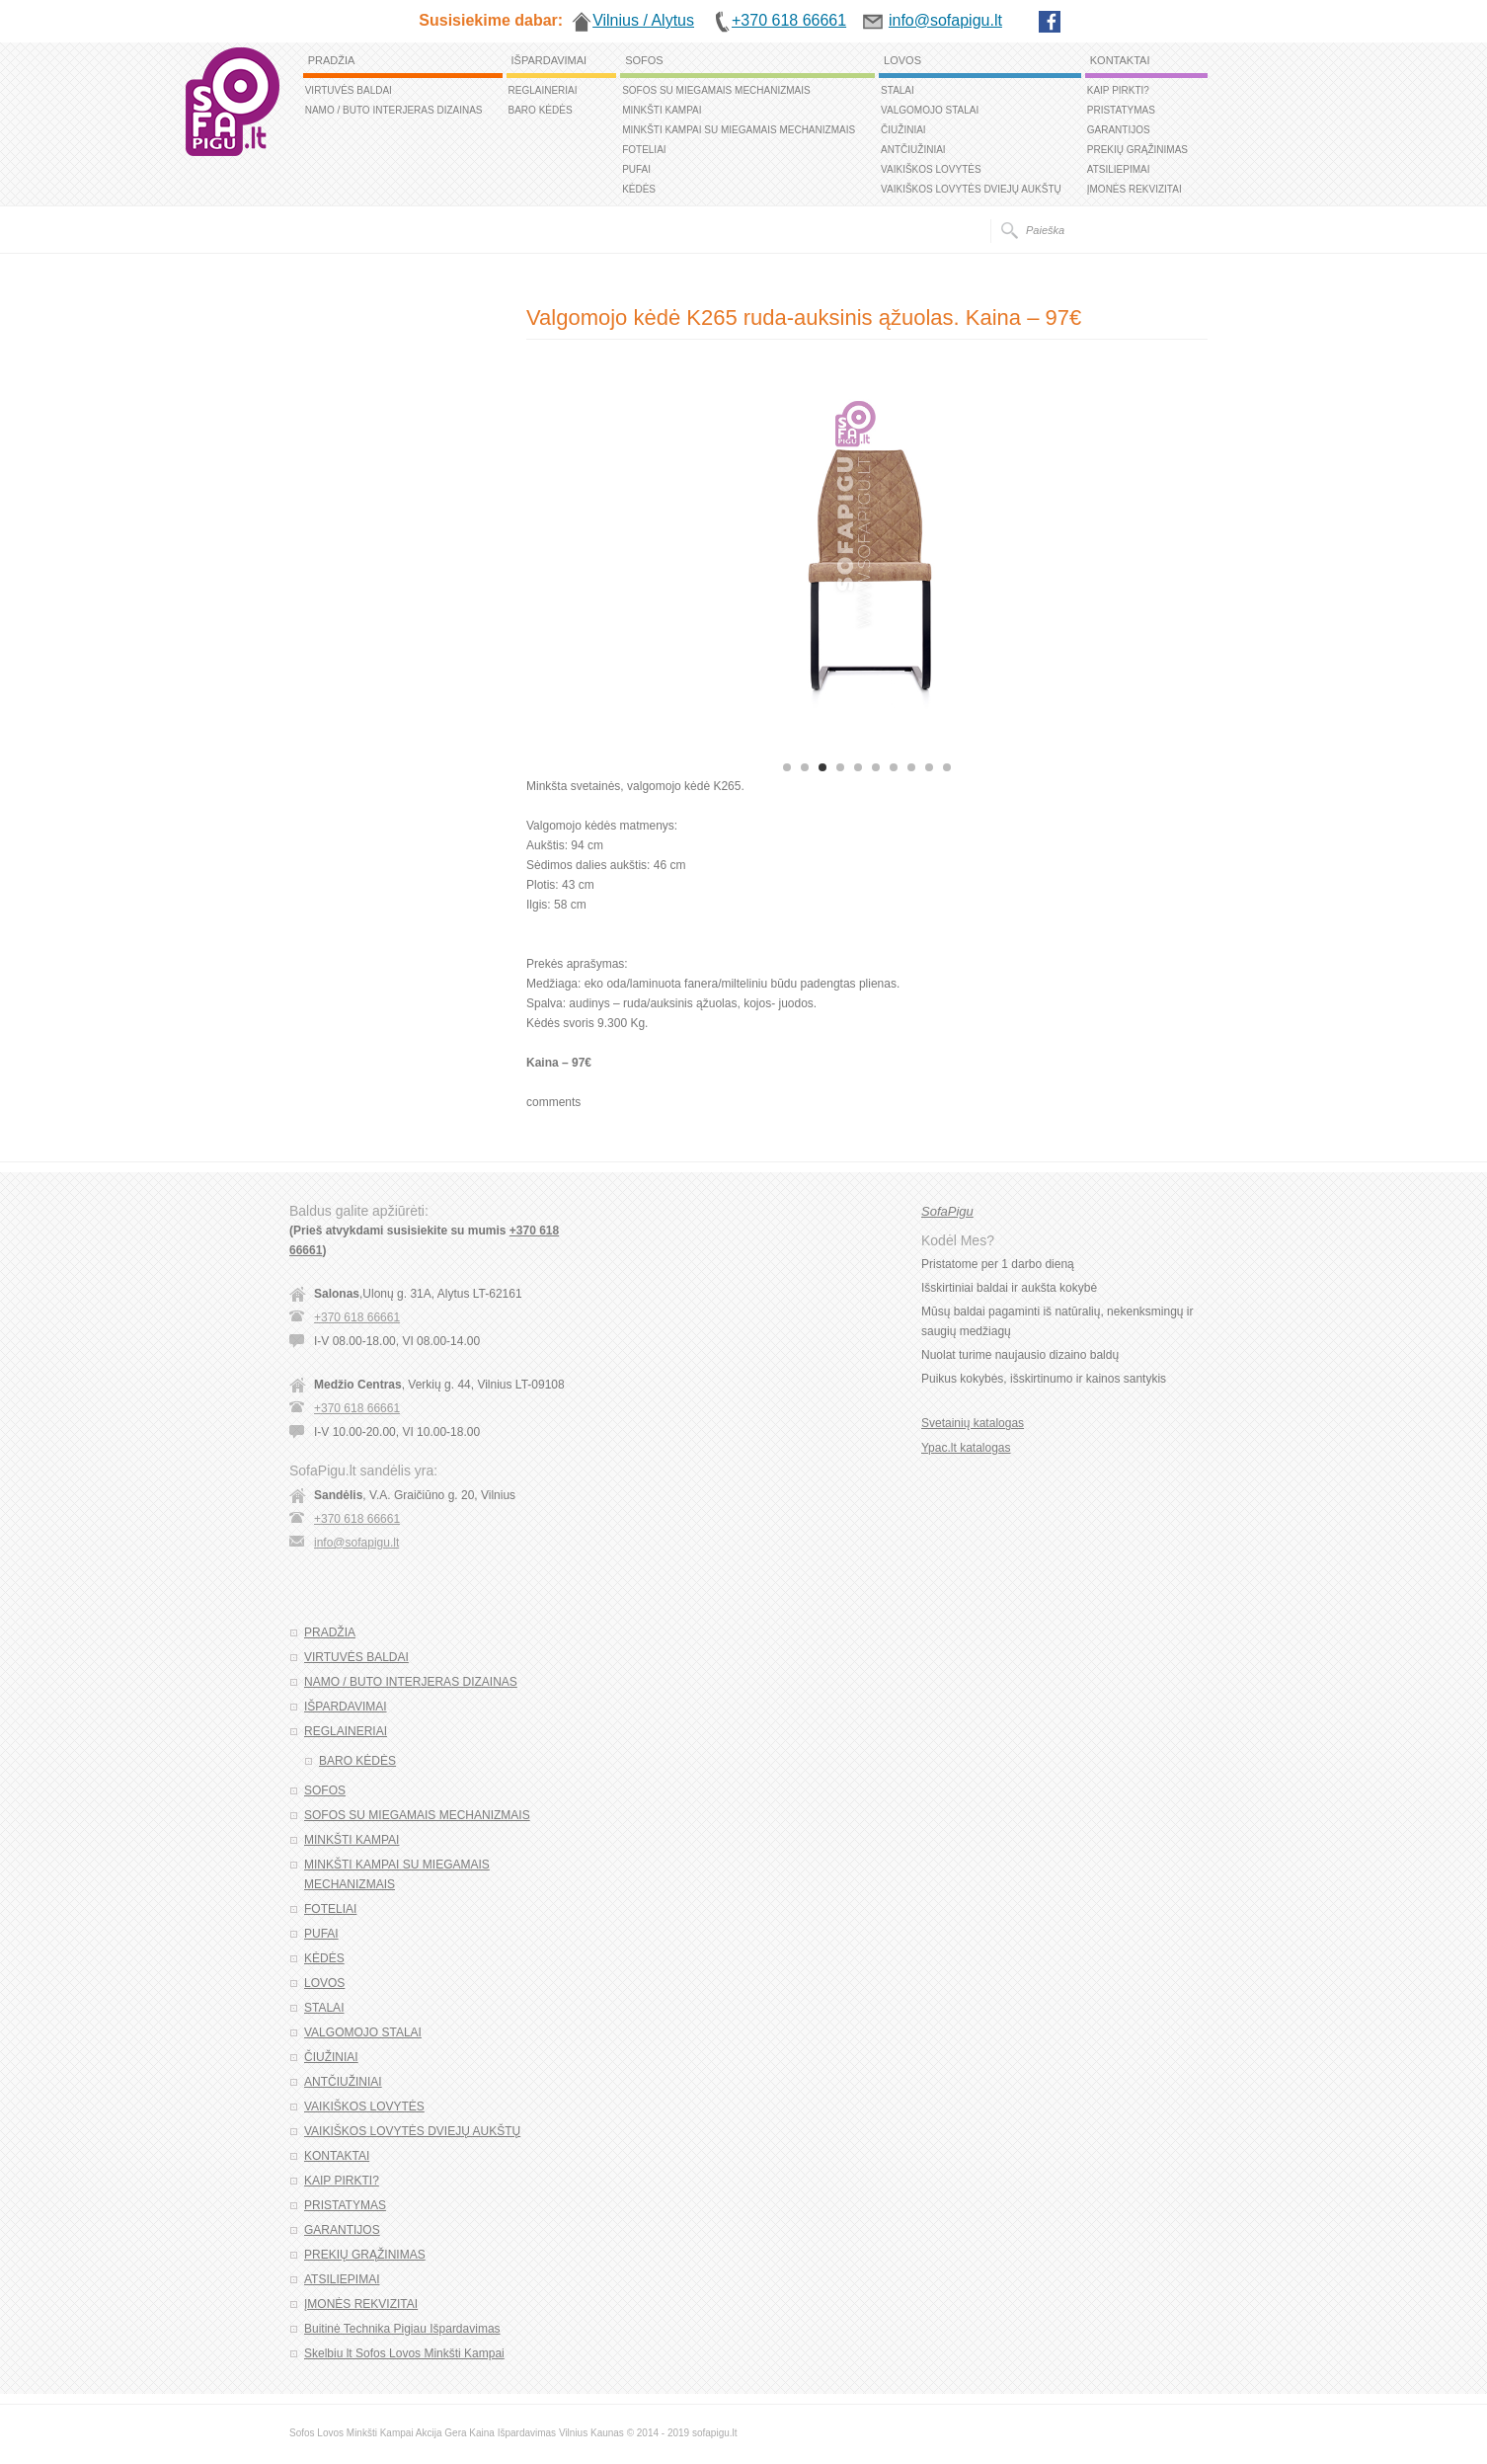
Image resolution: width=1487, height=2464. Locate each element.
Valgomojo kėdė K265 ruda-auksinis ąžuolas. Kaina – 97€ (803, 317)
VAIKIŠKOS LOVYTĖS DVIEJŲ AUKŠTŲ (971, 189)
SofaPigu (947, 1211)
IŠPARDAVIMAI (549, 60)
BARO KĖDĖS (541, 110)
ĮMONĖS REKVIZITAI (1134, 189)
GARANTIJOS (1118, 129)
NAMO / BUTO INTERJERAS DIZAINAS (394, 110)
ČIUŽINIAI (903, 129)
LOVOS (902, 60)
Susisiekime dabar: (491, 20)
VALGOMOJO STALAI (929, 110)
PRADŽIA (331, 60)
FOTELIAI (643, 149)
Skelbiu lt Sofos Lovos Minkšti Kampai (404, 2353)
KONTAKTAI (1120, 60)
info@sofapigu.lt (356, 1543)
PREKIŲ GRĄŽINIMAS (1137, 149)
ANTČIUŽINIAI (913, 149)
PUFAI (636, 169)
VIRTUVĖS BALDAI (348, 90)
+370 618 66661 (357, 1317)
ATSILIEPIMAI (1118, 169)
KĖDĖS (639, 189)
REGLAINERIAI (543, 90)
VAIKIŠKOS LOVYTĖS (931, 169)
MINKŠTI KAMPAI (661, 110)
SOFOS (644, 60)
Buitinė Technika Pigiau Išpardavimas (402, 2329)
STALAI (897, 90)
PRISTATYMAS (1121, 110)
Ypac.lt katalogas (966, 1448)
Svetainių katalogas (972, 1423)
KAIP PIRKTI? (1118, 90)
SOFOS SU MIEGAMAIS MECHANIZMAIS (716, 90)
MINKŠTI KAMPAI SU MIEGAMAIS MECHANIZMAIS (738, 129)
